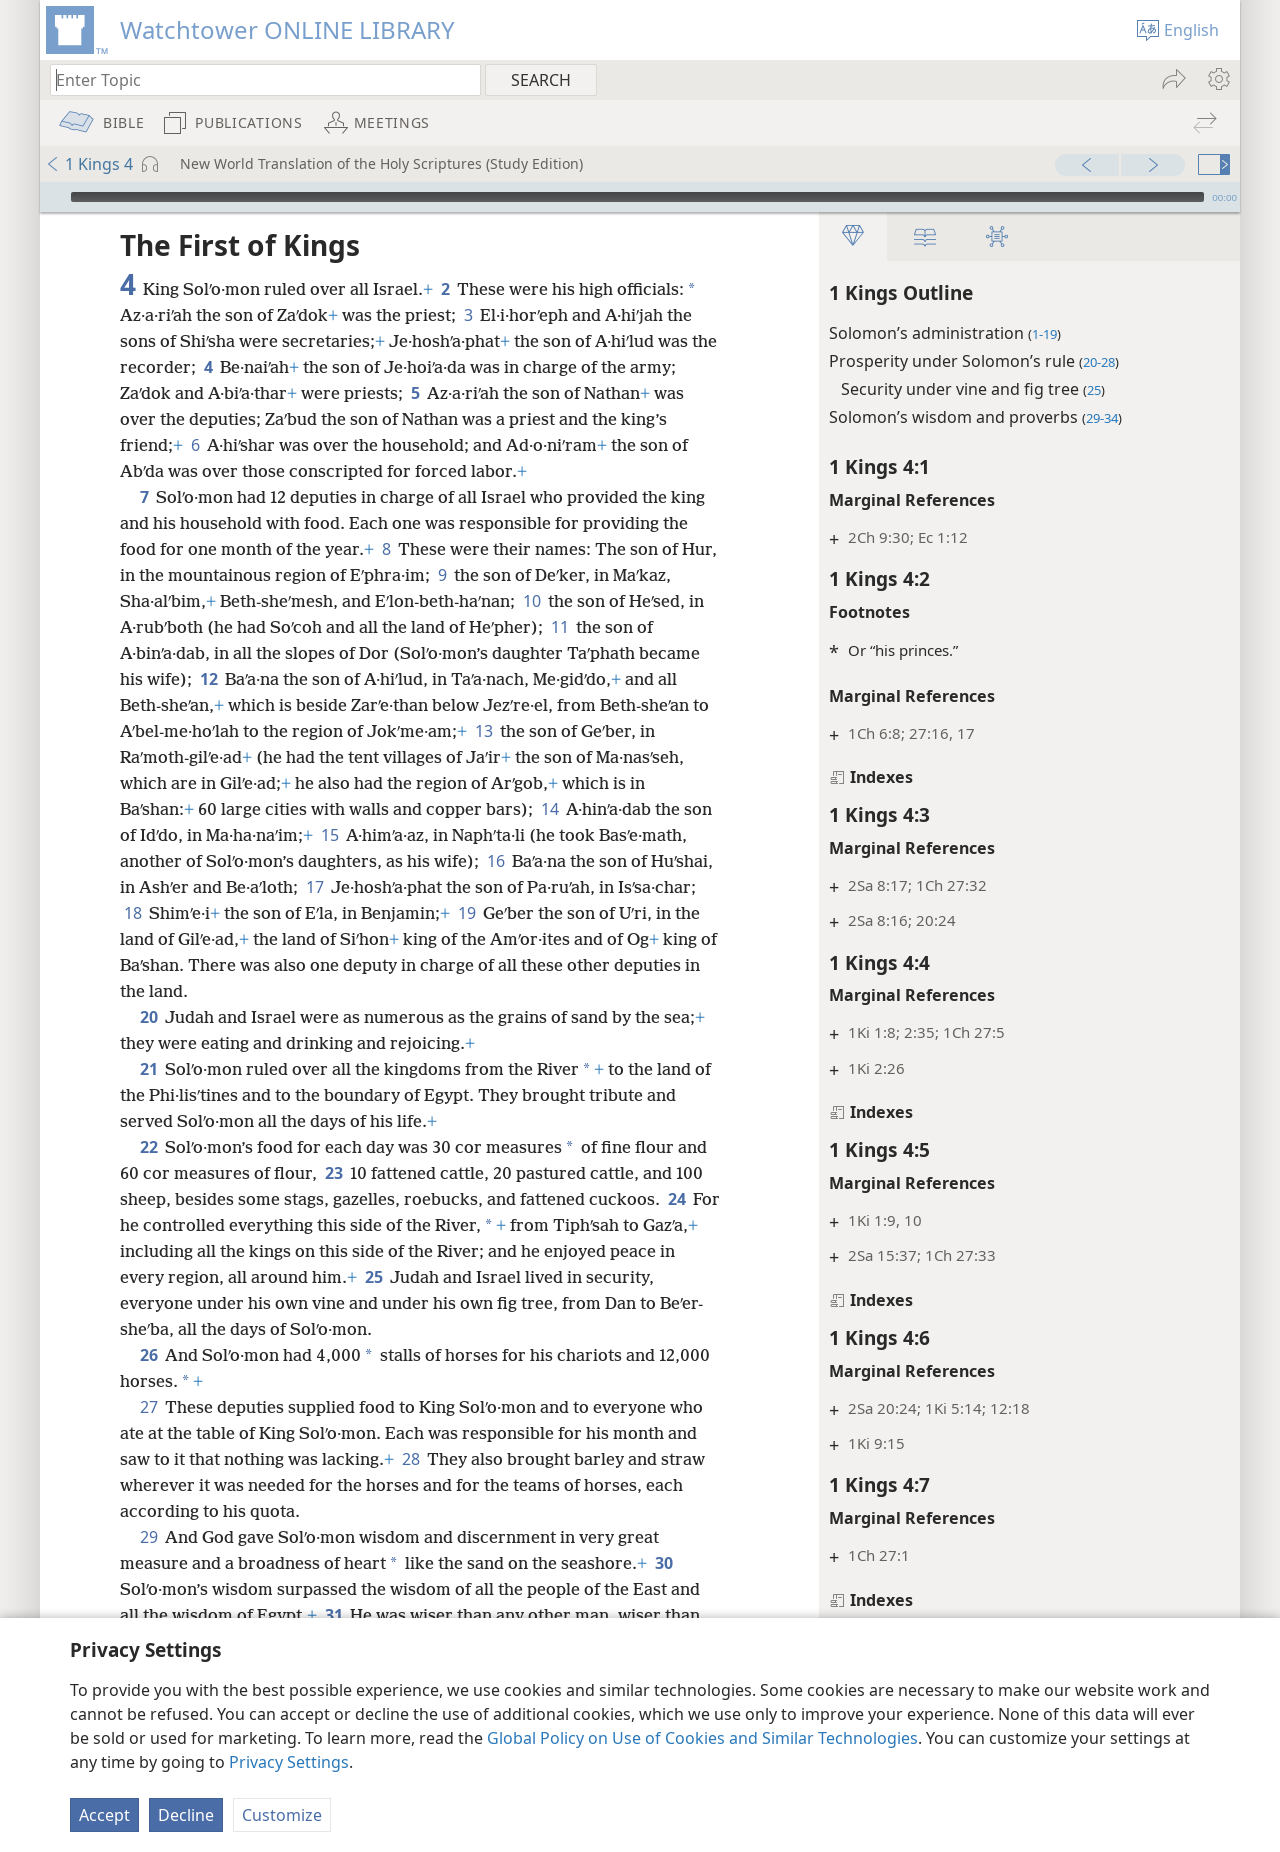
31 (333, 1615)
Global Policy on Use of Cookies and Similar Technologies (702, 1738)
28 (410, 1459)
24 (676, 1199)
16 (587, 861)
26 (148, 1355)
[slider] (637, 197)
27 (148, 1407)
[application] (640, 197)
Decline (186, 1815)
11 (559, 627)
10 (531, 601)
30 (663, 1563)
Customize (282, 1815)
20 (148, 1017)
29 (148, 1537)
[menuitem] (1217, 79)
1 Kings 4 (89, 164)
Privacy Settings (289, 1762)
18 (305, 913)
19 (639, 913)
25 (442, 1277)
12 (208, 679)
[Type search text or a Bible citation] (256, 79)
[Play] (53, 197)
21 (148, 1069)
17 (432, 887)
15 (361, 835)
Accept (104, 1815)
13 (483, 731)
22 (148, 1147)
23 (333, 1173)
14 (549, 809)
